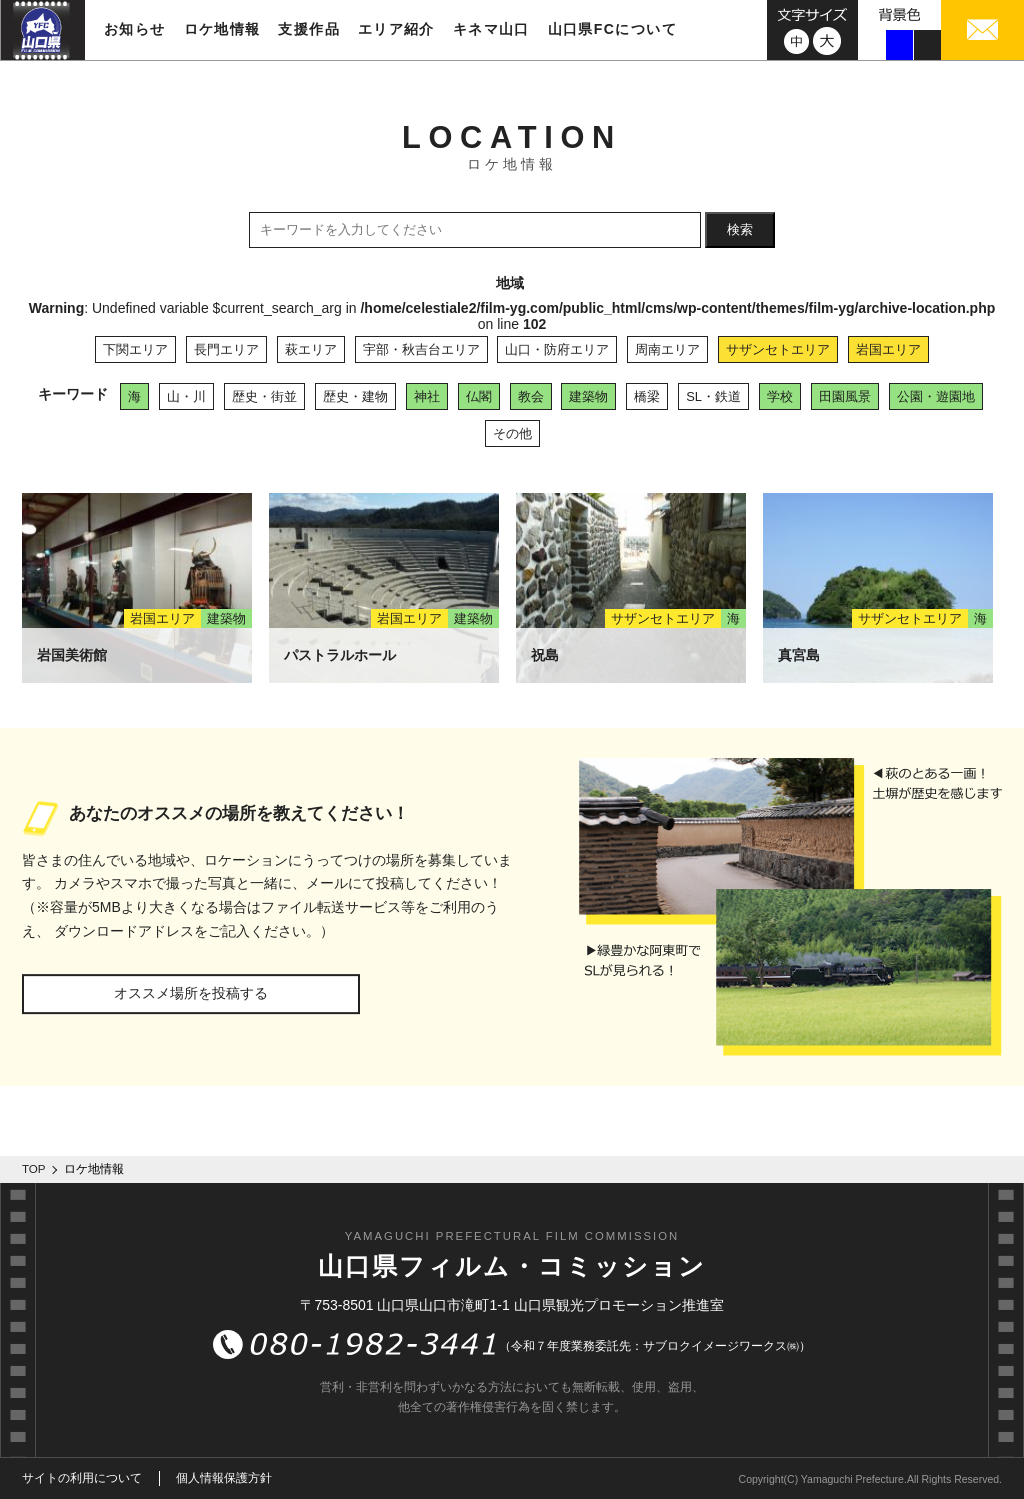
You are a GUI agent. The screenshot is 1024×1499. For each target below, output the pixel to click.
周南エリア (667, 349)
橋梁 (647, 396)
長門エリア (226, 349)
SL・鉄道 (713, 396)
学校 (780, 396)
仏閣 (479, 396)
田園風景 (845, 396)
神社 (427, 396)
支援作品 (309, 29)
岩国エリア (888, 349)
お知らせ (135, 29)
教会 (531, 396)
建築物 (588, 396)
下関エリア (135, 349)
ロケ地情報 (222, 29)
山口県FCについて (612, 29)
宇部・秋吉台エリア (421, 349)
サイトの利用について (82, 1478)
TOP (34, 1169)
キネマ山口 (491, 29)
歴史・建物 (355, 396)
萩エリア (311, 349)
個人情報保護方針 (224, 1478)
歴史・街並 (264, 396)
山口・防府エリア (557, 349)
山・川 (186, 396)
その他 (512, 433)
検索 (740, 229)
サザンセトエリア (778, 349)
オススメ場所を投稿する (191, 993)
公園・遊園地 (936, 396)
